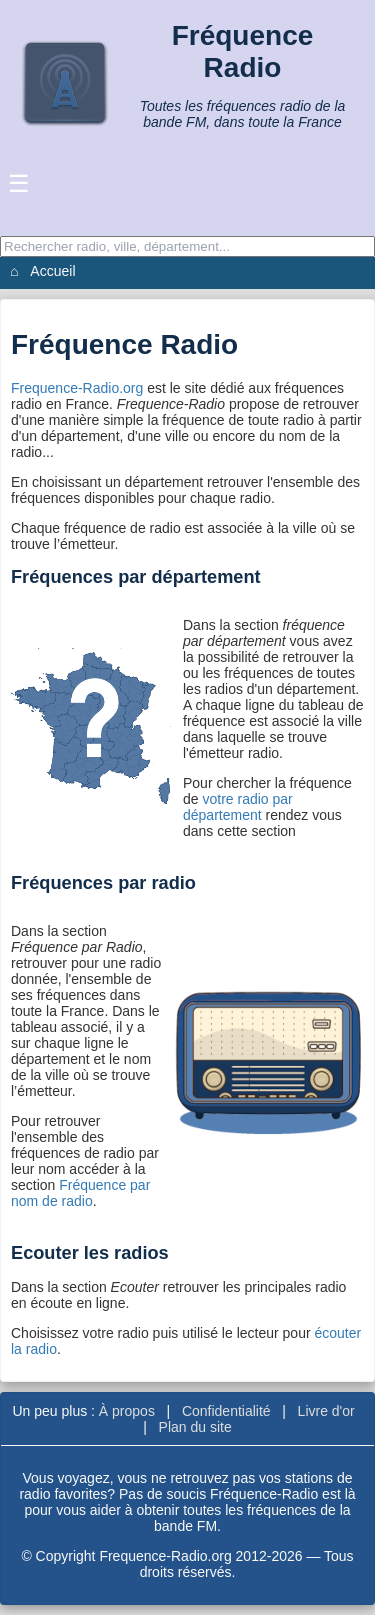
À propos (127, 1411)
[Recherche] (187, 246)
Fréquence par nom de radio (80, 1193)
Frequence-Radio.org (77, 388)
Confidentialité (226, 1411)
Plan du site (195, 1427)
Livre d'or (326, 1411)
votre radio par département (238, 807)
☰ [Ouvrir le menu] (19, 183)
